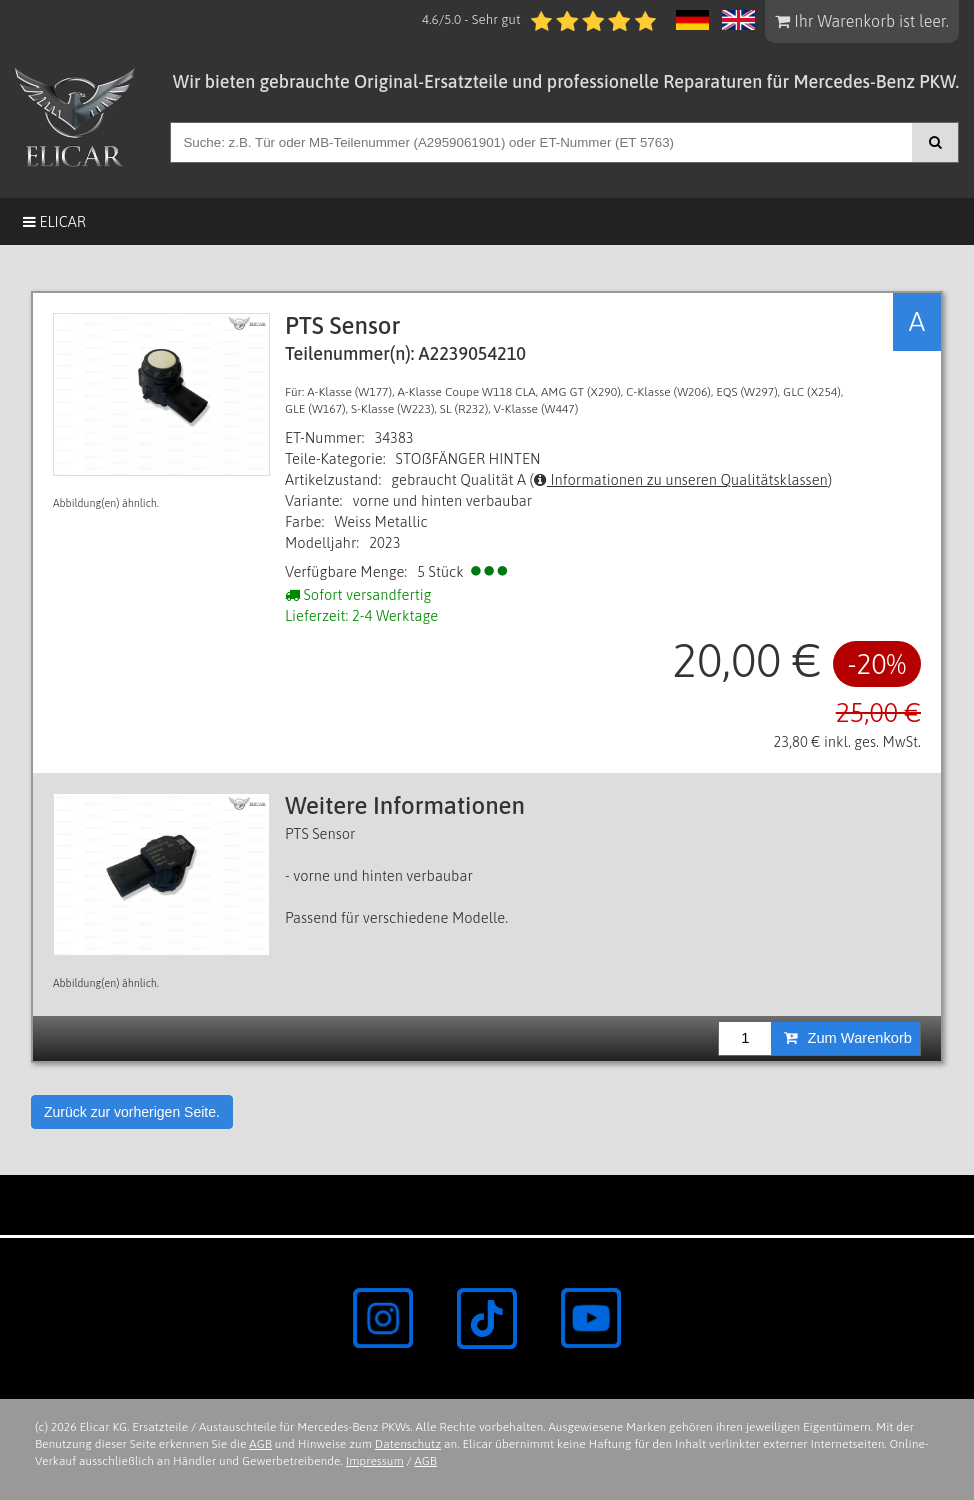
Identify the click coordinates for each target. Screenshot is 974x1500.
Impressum (375, 1461)
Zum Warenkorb (848, 1038)
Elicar (54, 221)
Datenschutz (408, 1444)
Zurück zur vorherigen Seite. (132, 1112)
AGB (260, 1444)
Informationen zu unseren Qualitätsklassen (681, 479)
